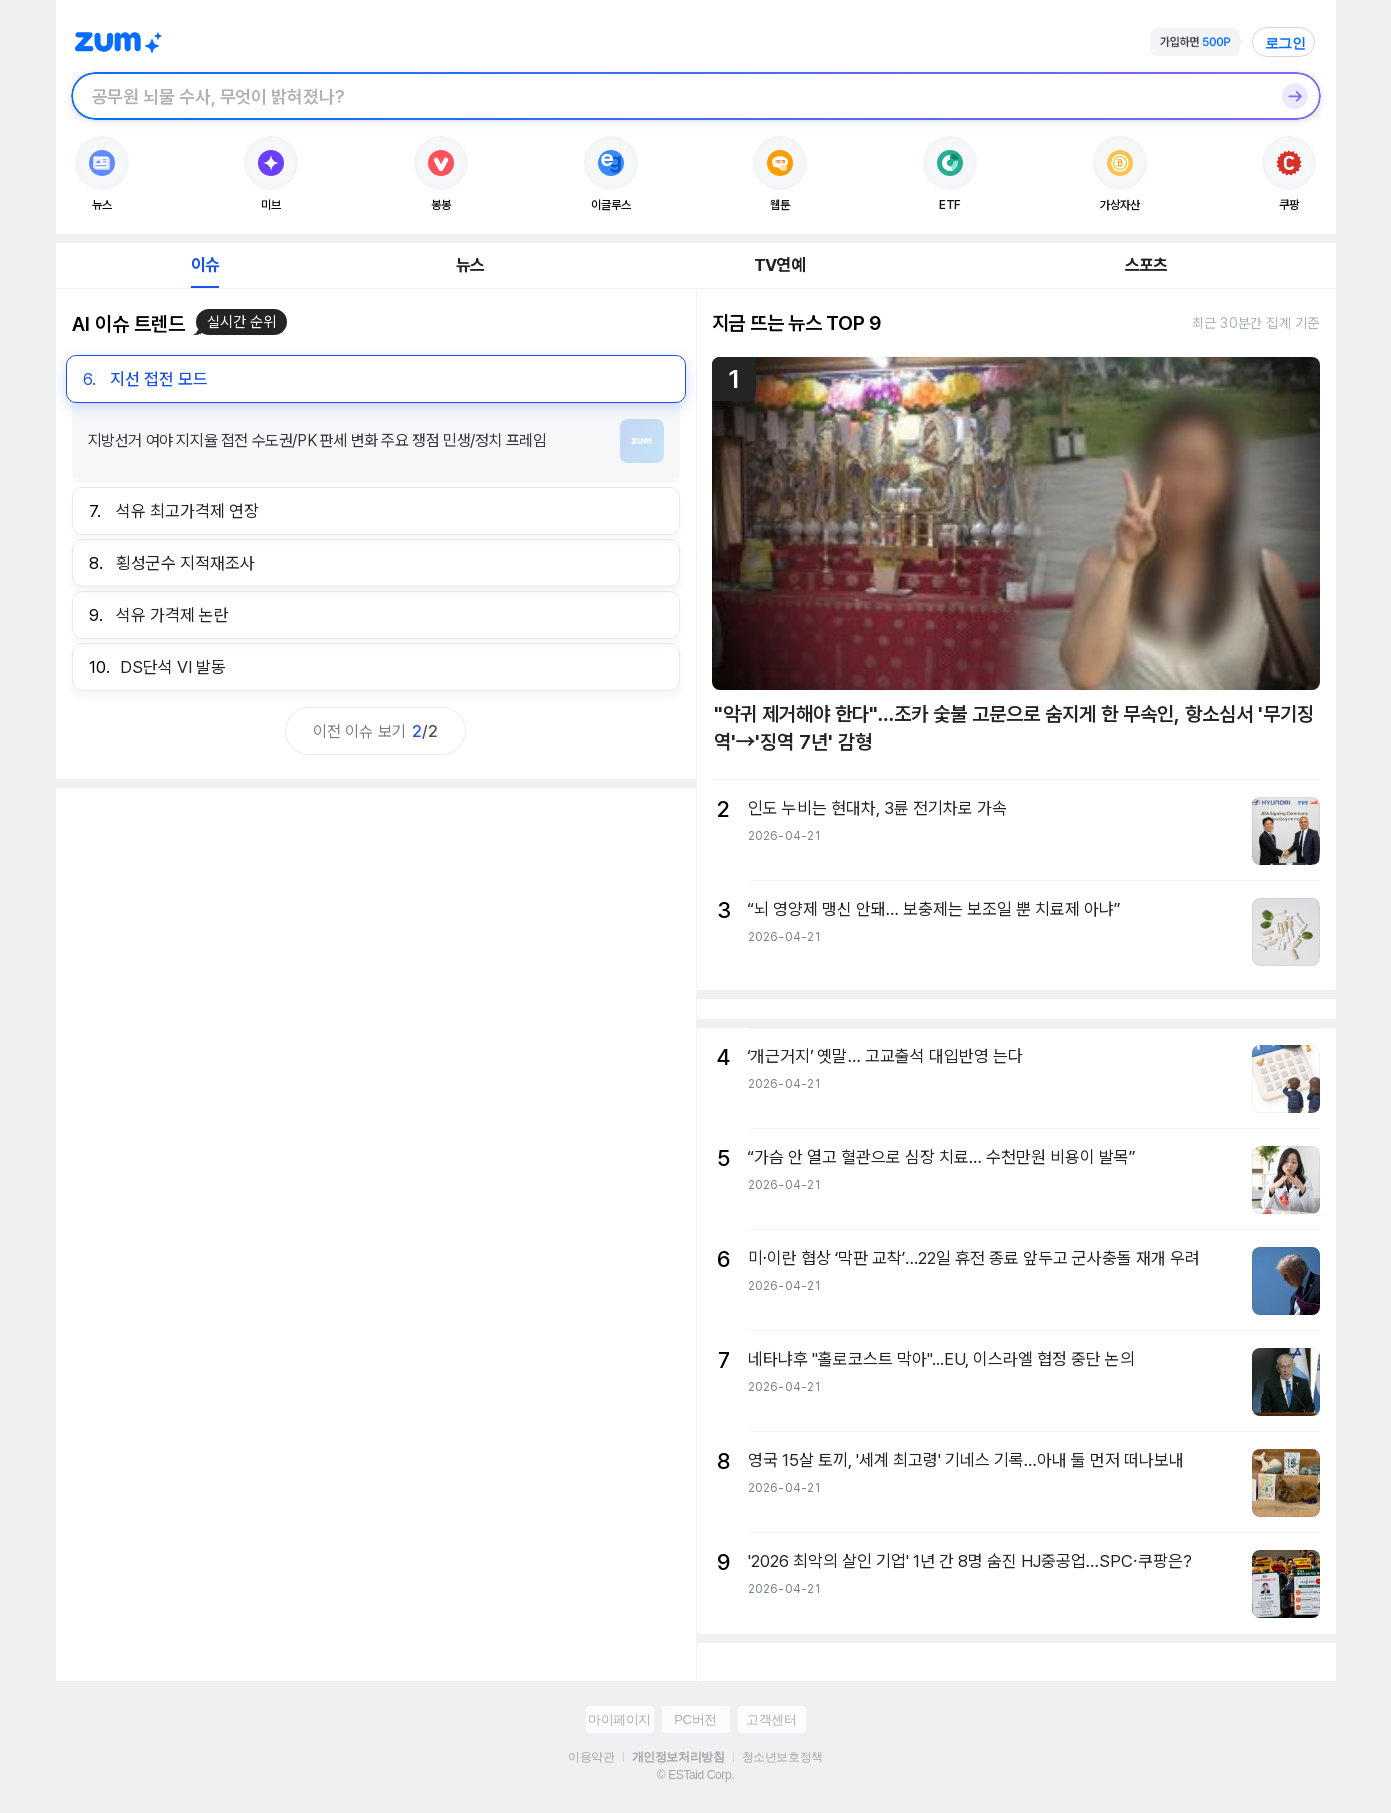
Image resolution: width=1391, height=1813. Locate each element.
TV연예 (779, 265)
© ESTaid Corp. (695, 1775)
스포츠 (1146, 265)
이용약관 (591, 1757)
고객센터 (771, 1719)
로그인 (1286, 43)
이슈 (205, 265)
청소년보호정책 (782, 1757)
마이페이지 (619, 1719)
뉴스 (470, 265)
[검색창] (670, 96)
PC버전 (695, 1719)
